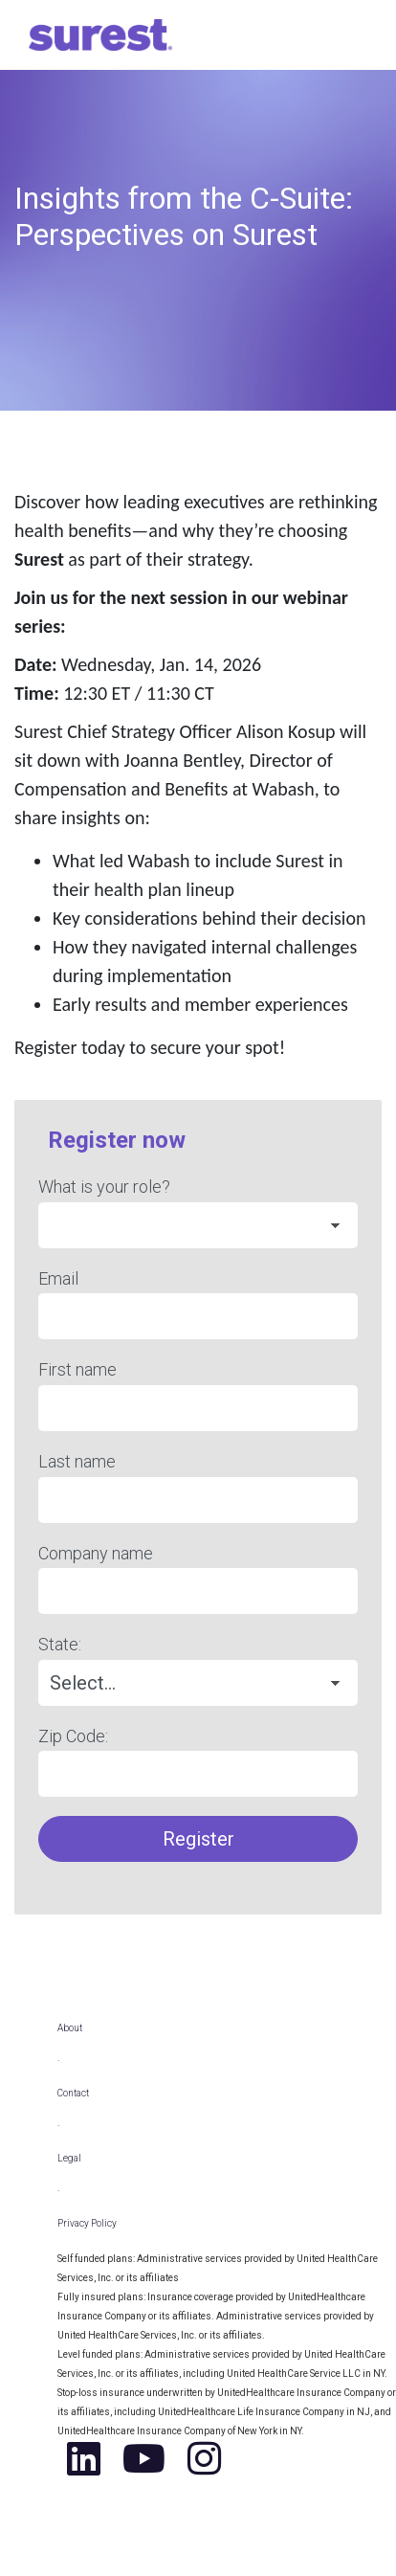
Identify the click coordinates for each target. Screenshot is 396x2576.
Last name (77, 1461)
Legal (69, 2158)
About (69, 2028)
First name (77, 1369)
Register (198, 1838)
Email (58, 1278)
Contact (73, 2093)
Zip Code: (73, 1736)
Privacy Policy (87, 2223)
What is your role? (104, 1186)
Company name (95, 1553)
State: (59, 1644)
